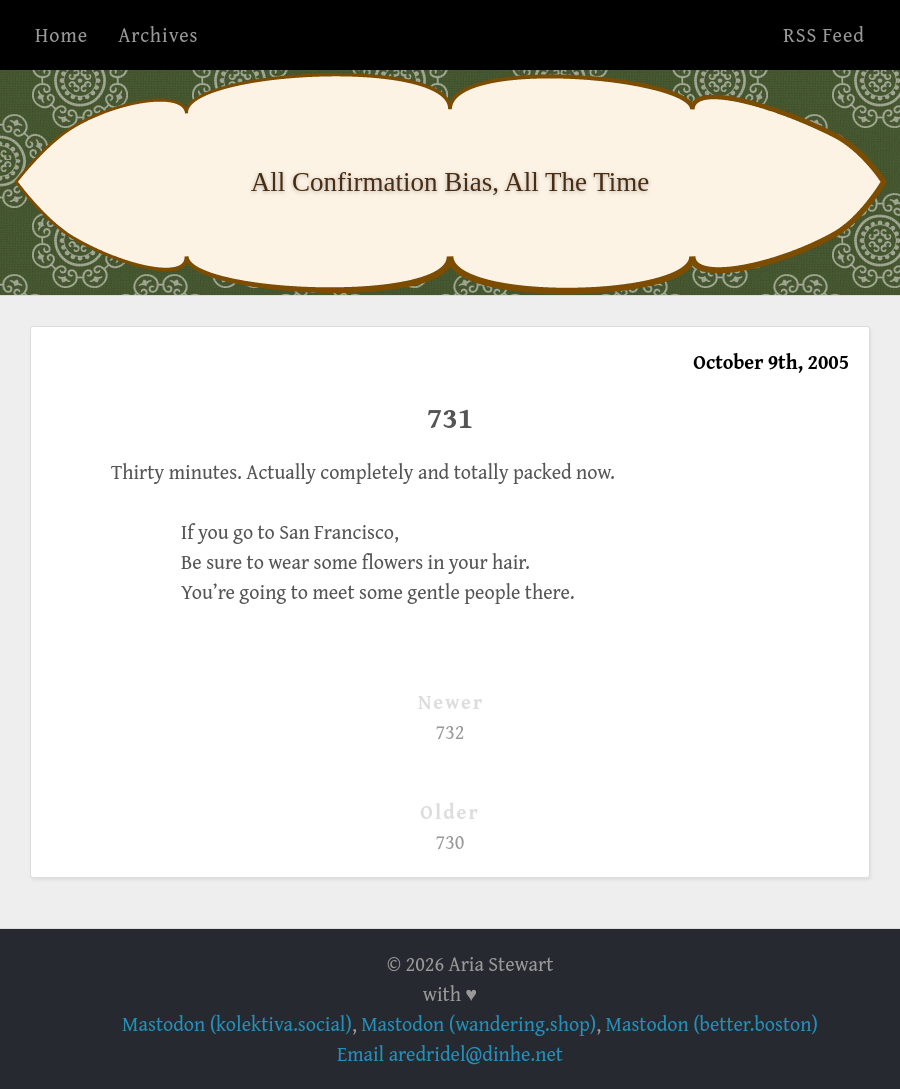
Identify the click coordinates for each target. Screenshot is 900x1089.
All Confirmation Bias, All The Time (450, 182)
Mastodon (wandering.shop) (478, 1023)
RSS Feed (824, 34)
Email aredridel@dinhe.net (450, 1053)
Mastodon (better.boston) (712, 1023)
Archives (158, 34)
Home (61, 34)
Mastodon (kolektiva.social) (237, 1023)
